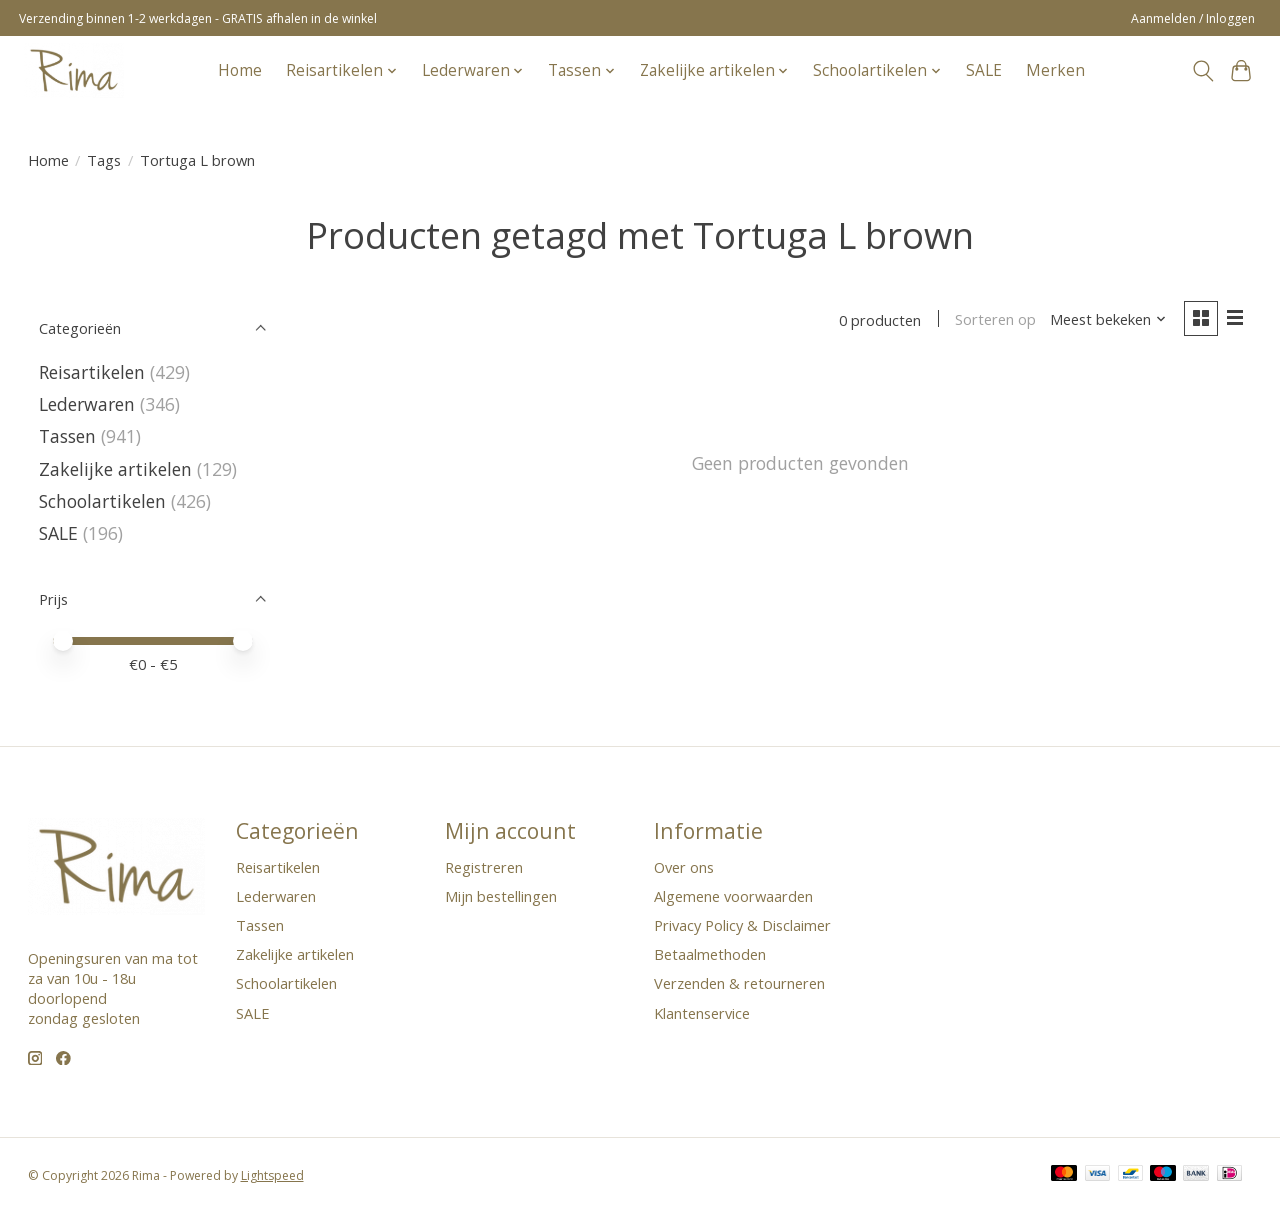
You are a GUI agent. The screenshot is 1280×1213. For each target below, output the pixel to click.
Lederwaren (87, 404)
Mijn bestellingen (501, 896)
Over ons (684, 867)
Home (240, 70)
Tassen (67, 436)
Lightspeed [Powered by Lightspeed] (272, 1175)
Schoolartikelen (102, 501)
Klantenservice (702, 1013)
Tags (104, 160)
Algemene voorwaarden (733, 896)
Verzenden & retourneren (739, 983)
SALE (984, 70)
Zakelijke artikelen (115, 469)
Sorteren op (995, 320)
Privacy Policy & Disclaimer (742, 925)
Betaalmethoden (710, 954)
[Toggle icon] (1202, 71)
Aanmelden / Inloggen (1193, 18)
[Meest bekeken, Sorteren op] (1108, 320)
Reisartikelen (92, 372)
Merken (1055, 70)
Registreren (484, 867)
